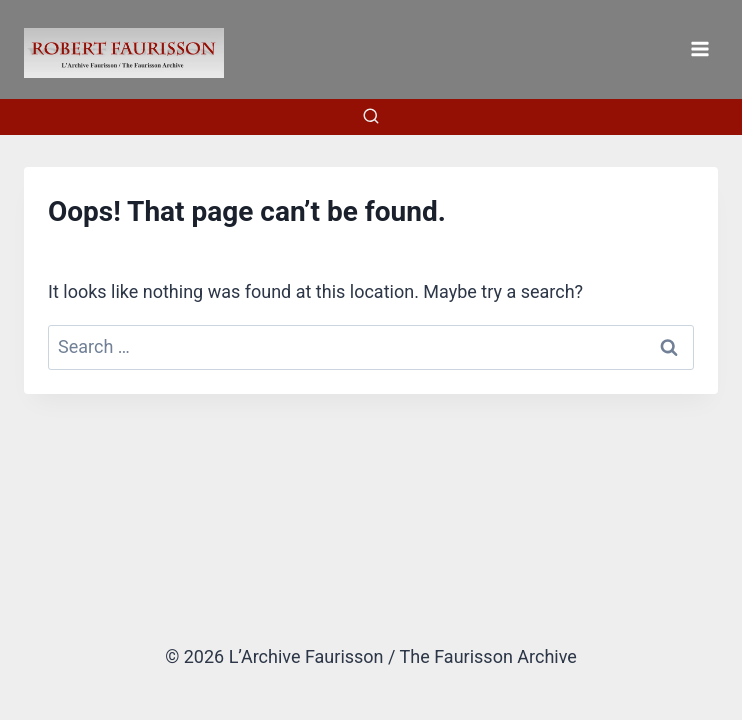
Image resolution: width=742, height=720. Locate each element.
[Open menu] (699, 48)
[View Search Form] (371, 117)
